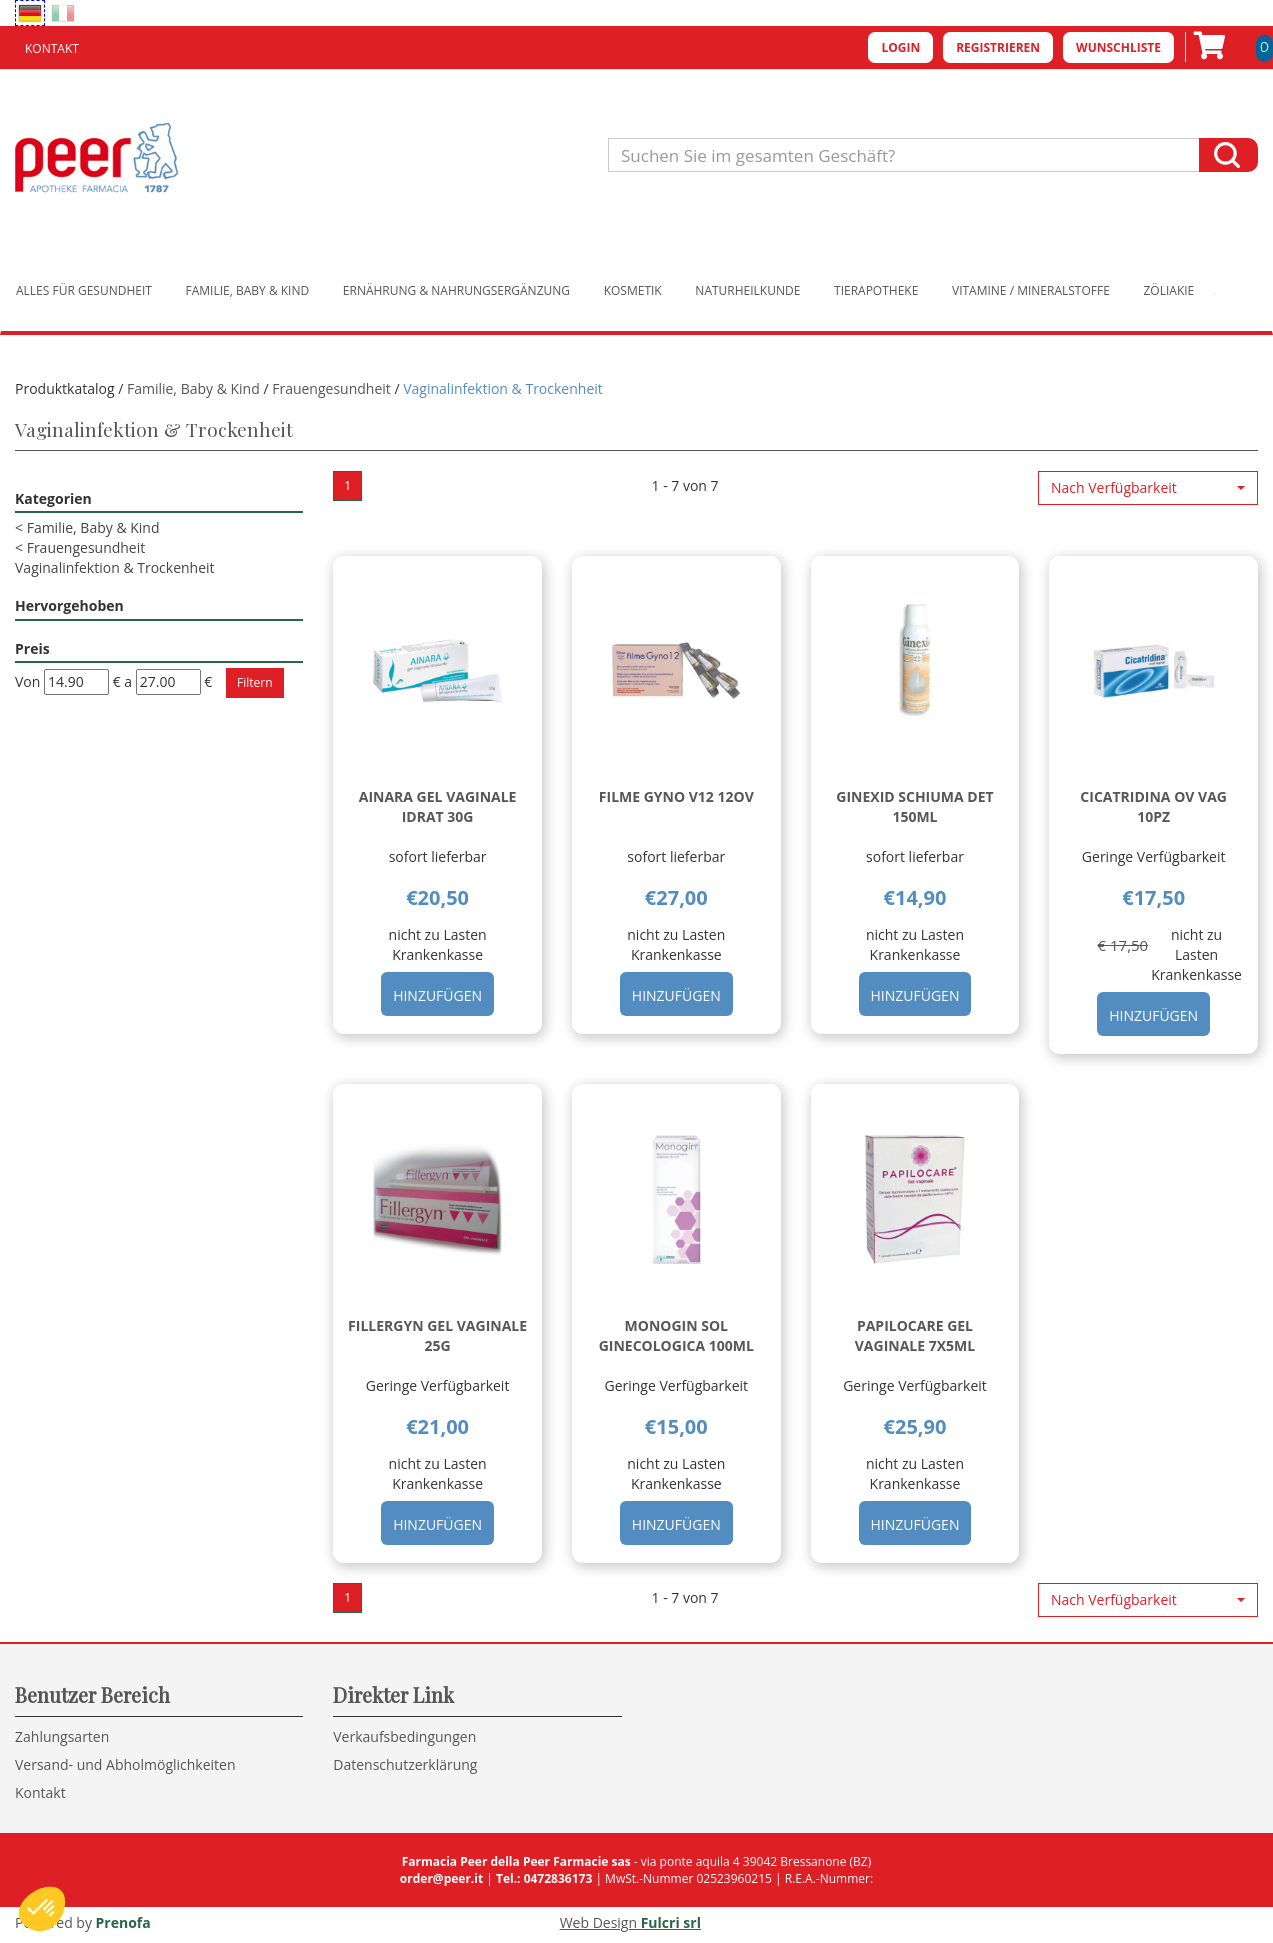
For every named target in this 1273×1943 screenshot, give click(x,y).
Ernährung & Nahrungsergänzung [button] (456, 290)
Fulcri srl (671, 1922)
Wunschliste (1118, 47)
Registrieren (998, 47)
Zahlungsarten (62, 1736)
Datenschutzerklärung (405, 1764)
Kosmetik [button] (633, 290)
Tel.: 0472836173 (544, 1878)
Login (900, 47)
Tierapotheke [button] (876, 290)
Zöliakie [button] (1169, 290)
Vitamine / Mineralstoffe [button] (1031, 290)
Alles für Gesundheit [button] (84, 290)
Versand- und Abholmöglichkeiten (125, 1764)
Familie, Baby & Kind (193, 388)
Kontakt (52, 48)
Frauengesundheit (331, 388)
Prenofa (123, 1922)
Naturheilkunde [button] (747, 290)
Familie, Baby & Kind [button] (248, 290)
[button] (1148, 488)
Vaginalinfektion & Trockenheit (115, 567)
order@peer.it (441, 1878)
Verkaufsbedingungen (404, 1736)
